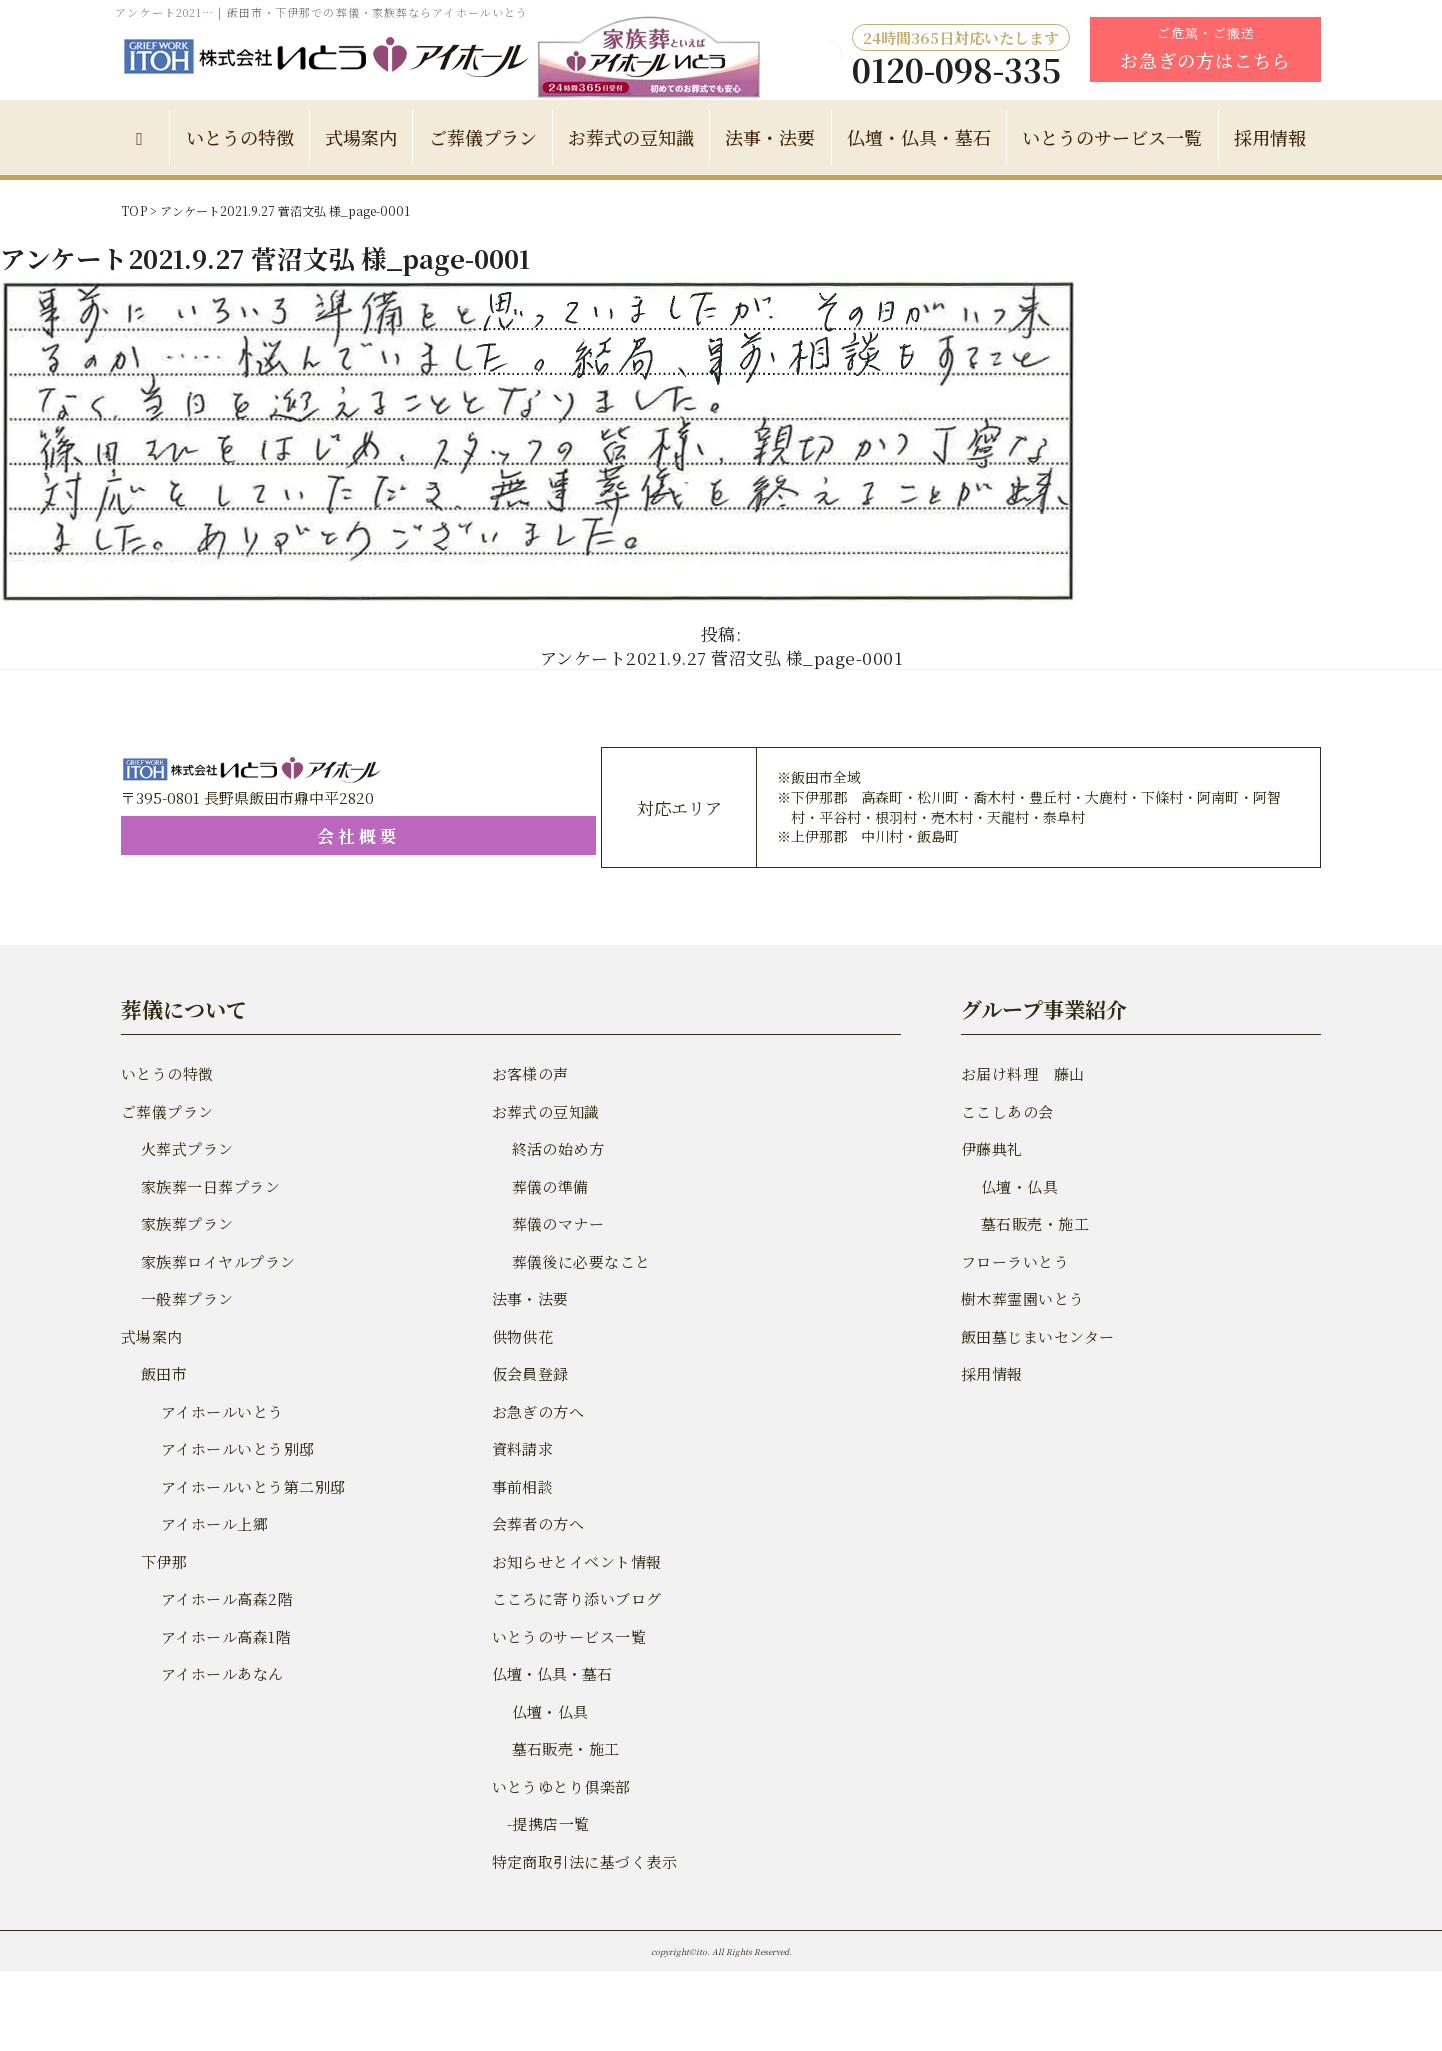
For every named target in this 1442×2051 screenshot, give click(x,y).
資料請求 (522, 1448)
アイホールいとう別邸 (235, 1448)
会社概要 (241, 835)
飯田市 (163, 1373)
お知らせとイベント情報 (574, 1561)
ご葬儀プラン (483, 137)
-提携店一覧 (539, 1823)
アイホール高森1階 (224, 1636)
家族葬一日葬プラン (208, 1186)
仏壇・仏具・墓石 (919, 137)
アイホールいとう (220, 1411)
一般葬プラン (186, 1298)
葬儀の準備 (549, 1186)
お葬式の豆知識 (631, 137)
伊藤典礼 (991, 1148)
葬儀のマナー (557, 1223)
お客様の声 (529, 1073)
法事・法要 (770, 137)
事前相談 (522, 1486)
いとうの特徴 (240, 137)
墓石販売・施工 (564, 1748)
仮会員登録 (529, 1373)
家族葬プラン (186, 1223)
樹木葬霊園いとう (1021, 1298)
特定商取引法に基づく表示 (582, 1861)
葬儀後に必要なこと (579, 1261)
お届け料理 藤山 (1021, 1073)
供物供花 (522, 1336)
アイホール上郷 (213, 1523)
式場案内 (361, 137)
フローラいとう (1013, 1261)
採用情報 (1270, 137)
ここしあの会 (1006, 1111)
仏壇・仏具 (549, 1711)
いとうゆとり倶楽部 (559, 1786)
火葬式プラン (186, 1148)
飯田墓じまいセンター (1035, 1336)
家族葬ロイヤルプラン (216, 1261)
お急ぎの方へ (537, 1411)
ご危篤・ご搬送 (1205, 48)
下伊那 (163, 1561)
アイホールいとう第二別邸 (250, 1486)
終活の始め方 (557, 1148)
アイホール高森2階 (225, 1598)
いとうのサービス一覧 (1112, 137)
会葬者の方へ (537, 1523)
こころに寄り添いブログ (574, 1598)
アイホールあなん (220, 1673)
